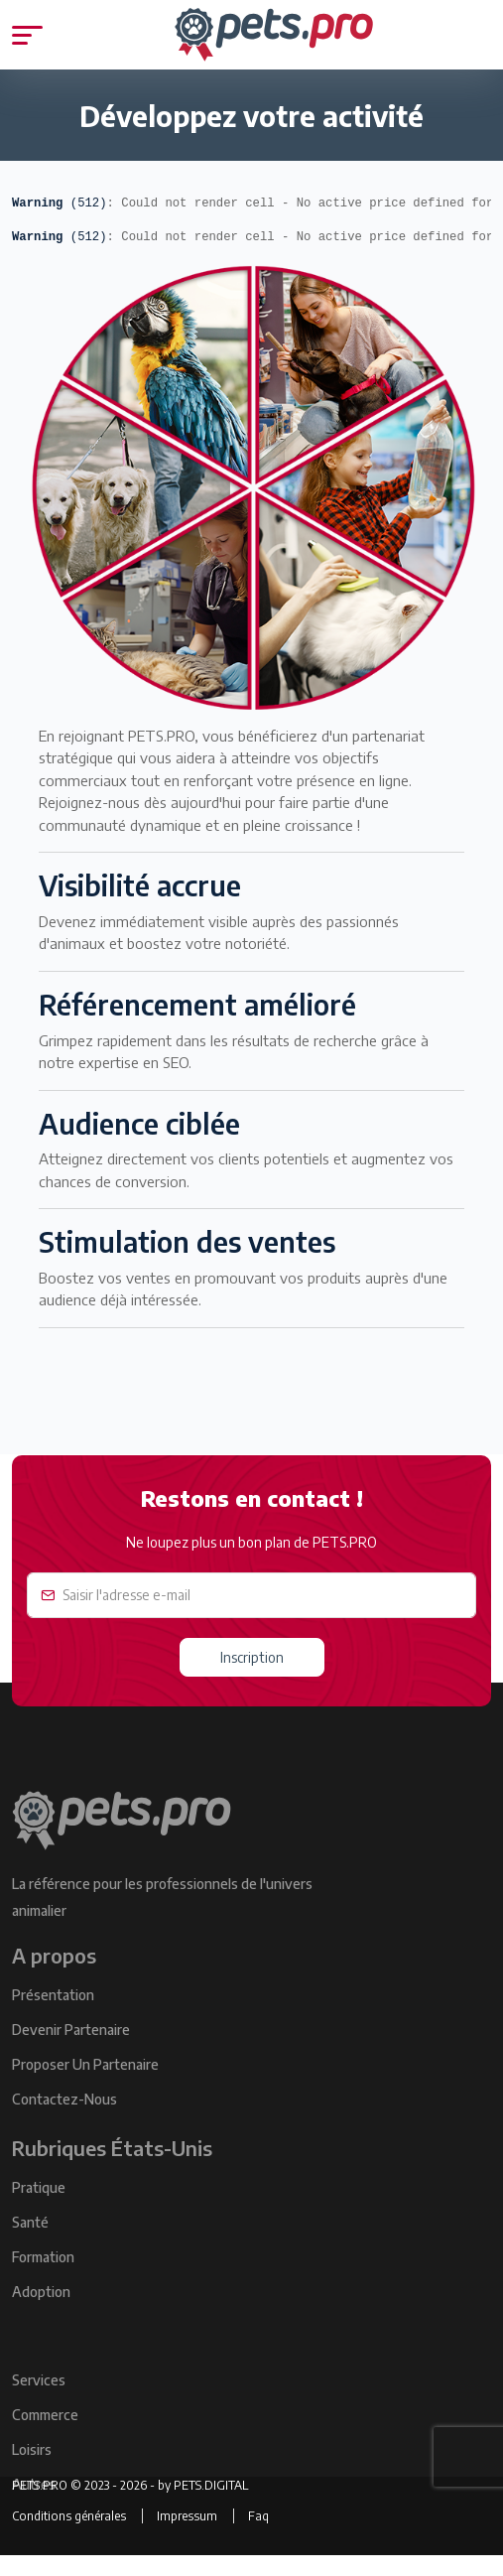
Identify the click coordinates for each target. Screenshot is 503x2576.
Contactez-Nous (64, 2118)
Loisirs (32, 2469)
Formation (43, 2276)
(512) (59, 203)
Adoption (41, 2311)
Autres (34, 2504)
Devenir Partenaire (71, 2049)
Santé (30, 2242)
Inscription (252, 1657)
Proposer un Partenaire (85, 2084)
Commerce (45, 2434)
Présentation (53, 2014)
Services (38, 2399)
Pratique (38, 2207)
